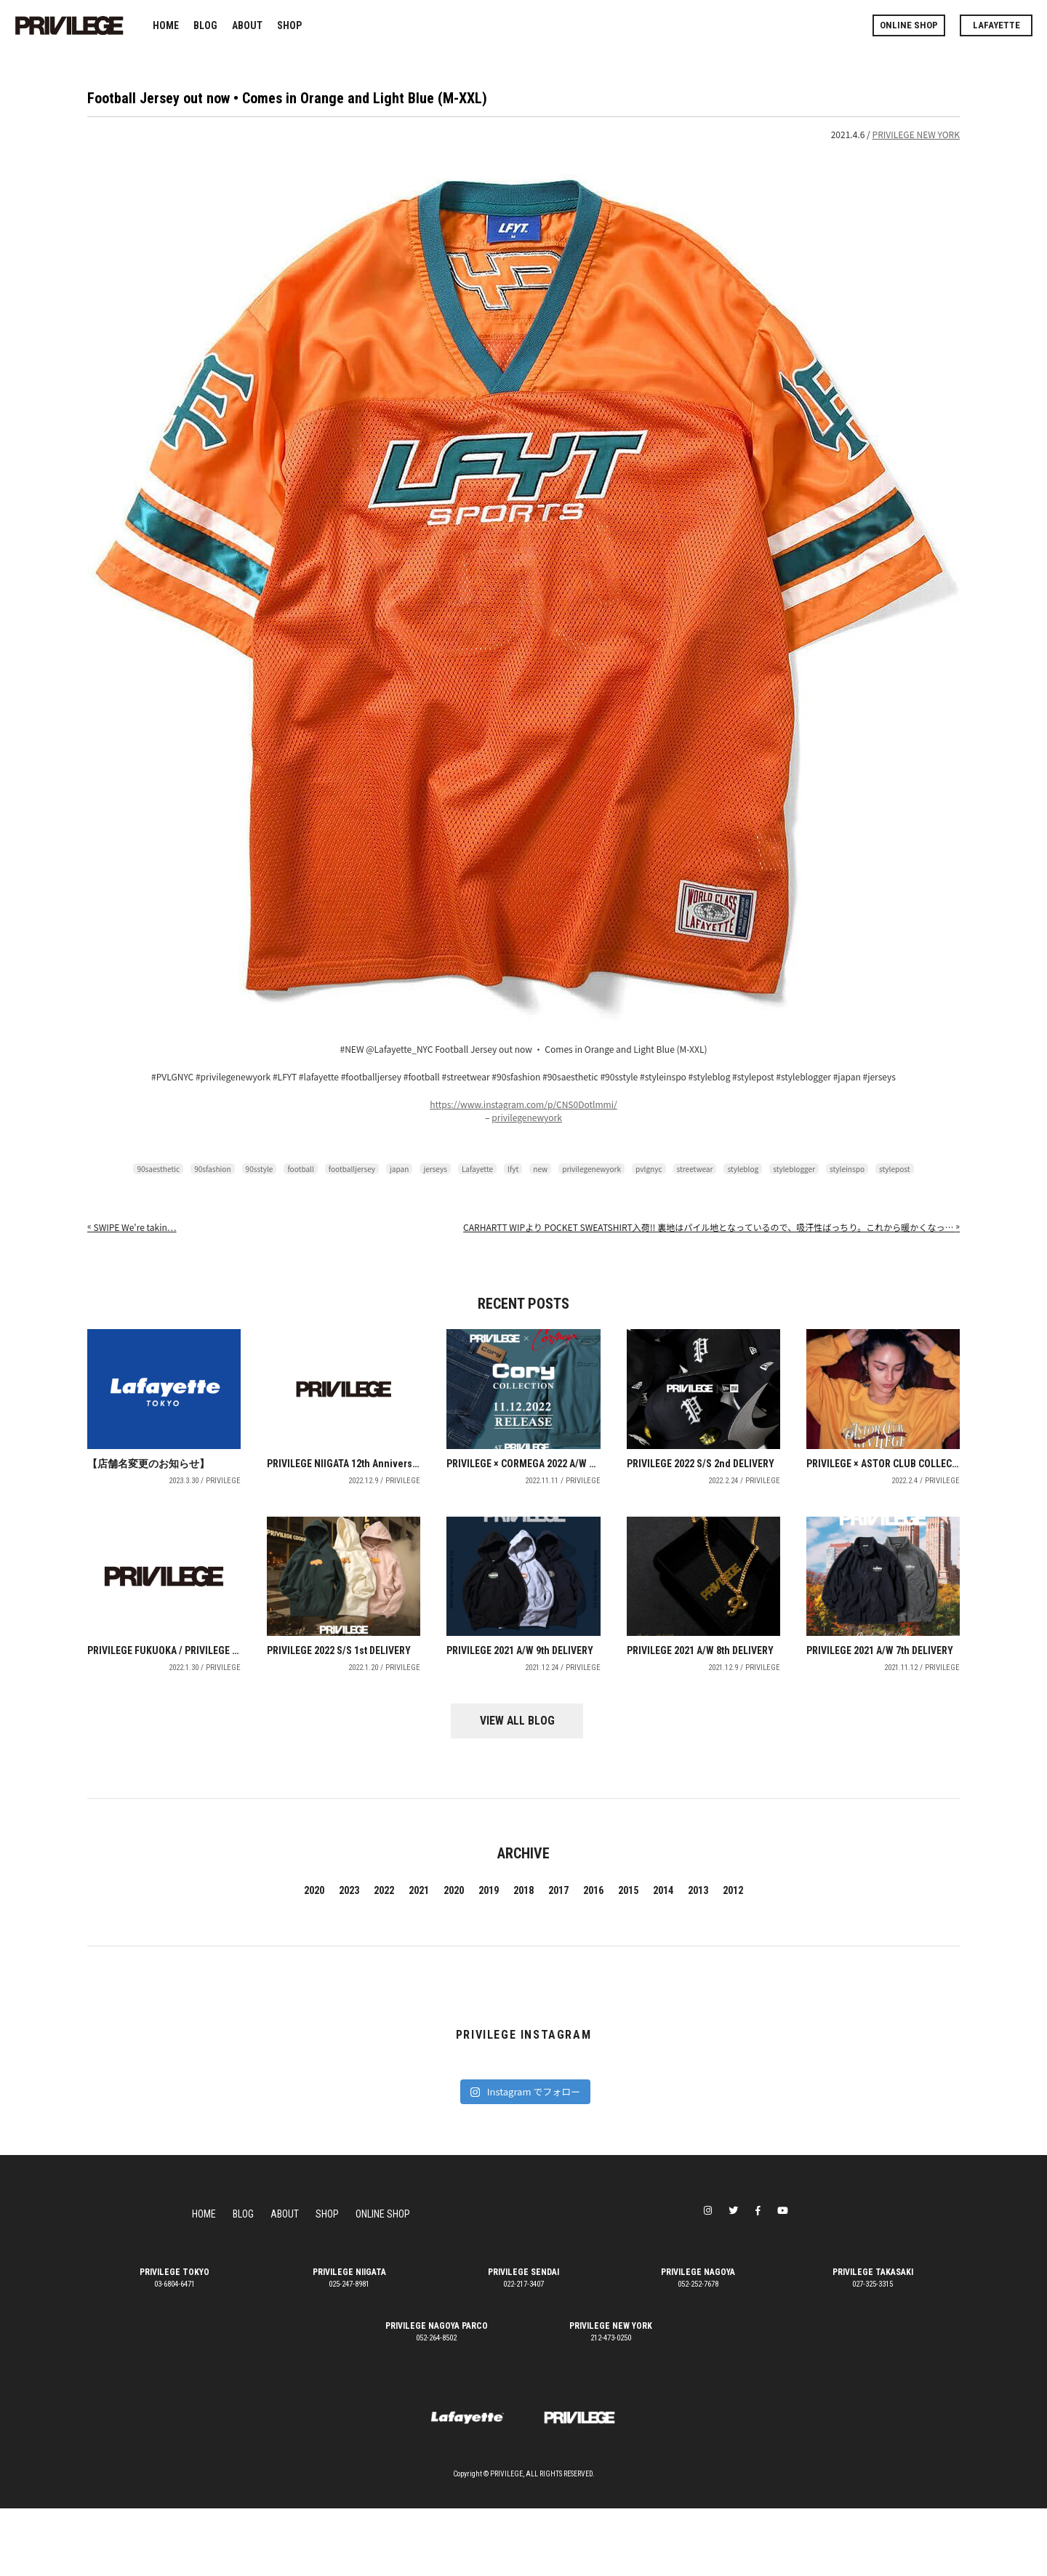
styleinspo (847, 1168)
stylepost (894, 1168)
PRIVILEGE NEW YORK (916, 134)
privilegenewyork (527, 1117)
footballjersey (352, 1168)
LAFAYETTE (996, 25)
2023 (349, 1958)
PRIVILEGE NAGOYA (698, 2340)
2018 (523, 1958)
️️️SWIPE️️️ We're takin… (132, 1227)
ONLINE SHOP (909, 25)
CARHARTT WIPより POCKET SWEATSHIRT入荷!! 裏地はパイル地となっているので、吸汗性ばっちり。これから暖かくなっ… (711, 1227)
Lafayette (477, 1168)
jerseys (435, 1168)
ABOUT (247, 25)
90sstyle (259, 1168)
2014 (663, 1958)
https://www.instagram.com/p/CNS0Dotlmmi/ (523, 1104)
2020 (314, 1958)
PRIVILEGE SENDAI (523, 2340)
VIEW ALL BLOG (523, 1789)
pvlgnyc (648, 1168)
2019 (488, 1958)
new (540, 1168)
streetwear (695, 1168)
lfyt (513, 1168)
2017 (558, 1958)
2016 (593, 1958)
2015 (628, 1958)
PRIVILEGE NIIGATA (349, 2340)
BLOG (205, 25)
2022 (384, 1958)
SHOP (289, 25)
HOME (166, 25)
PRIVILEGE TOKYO (174, 2340)
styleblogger (794, 1168)
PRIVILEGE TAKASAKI (873, 2340)
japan (399, 1168)
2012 (733, 1958)
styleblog (742, 1168)
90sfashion (212, 1168)
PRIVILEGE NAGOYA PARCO (436, 2393)
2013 (698, 1958)
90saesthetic (158, 1168)
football (300, 1168)
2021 (419, 1958)
